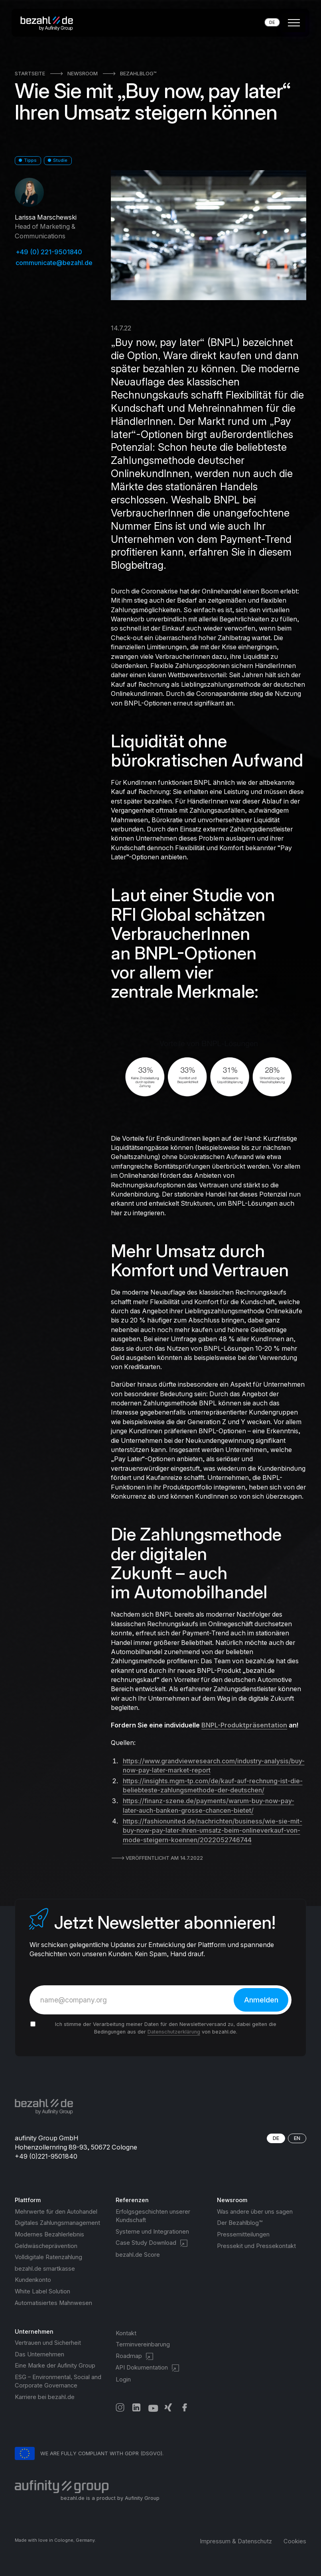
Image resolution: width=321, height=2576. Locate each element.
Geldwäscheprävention (46, 2246)
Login (123, 2379)
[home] (49, 22)
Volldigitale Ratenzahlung (48, 2257)
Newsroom (82, 74)
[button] (292, 22)
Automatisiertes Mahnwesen (53, 2303)
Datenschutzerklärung (174, 2032)
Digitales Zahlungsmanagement (57, 2222)
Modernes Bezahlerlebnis (49, 2234)
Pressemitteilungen (243, 2234)
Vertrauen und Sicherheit (48, 2342)
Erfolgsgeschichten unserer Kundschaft (153, 2216)
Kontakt (126, 2333)
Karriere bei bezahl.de (45, 2397)
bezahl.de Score (138, 2254)
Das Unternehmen (39, 2354)
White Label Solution (42, 2291)
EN (297, 2138)
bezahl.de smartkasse (45, 2268)
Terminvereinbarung (143, 2344)
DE (272, 22)
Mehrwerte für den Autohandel (56, 2211)
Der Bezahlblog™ (239, 2222)
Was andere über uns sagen (255, 2211)
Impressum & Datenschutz (236, 2541)
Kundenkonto (33, 2279)
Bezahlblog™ (138, 74)
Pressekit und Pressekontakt (256, 2246)
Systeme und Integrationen (152, 2231)
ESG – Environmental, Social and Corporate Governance (58, 2381)
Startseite (30, 74)
